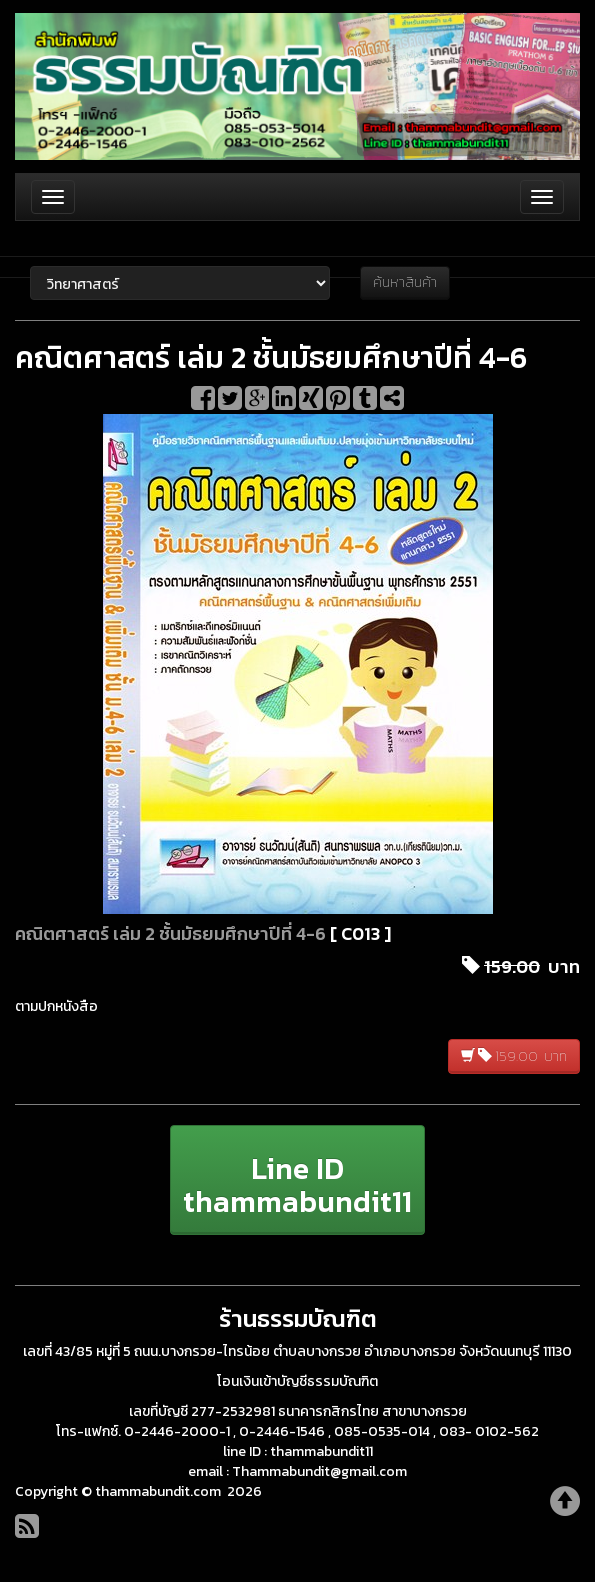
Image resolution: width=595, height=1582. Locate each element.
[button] (297, 1180)
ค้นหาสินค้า (405, 282)
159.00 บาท (514, 1056)
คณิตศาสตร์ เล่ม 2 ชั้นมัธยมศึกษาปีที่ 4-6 (170, 933)
